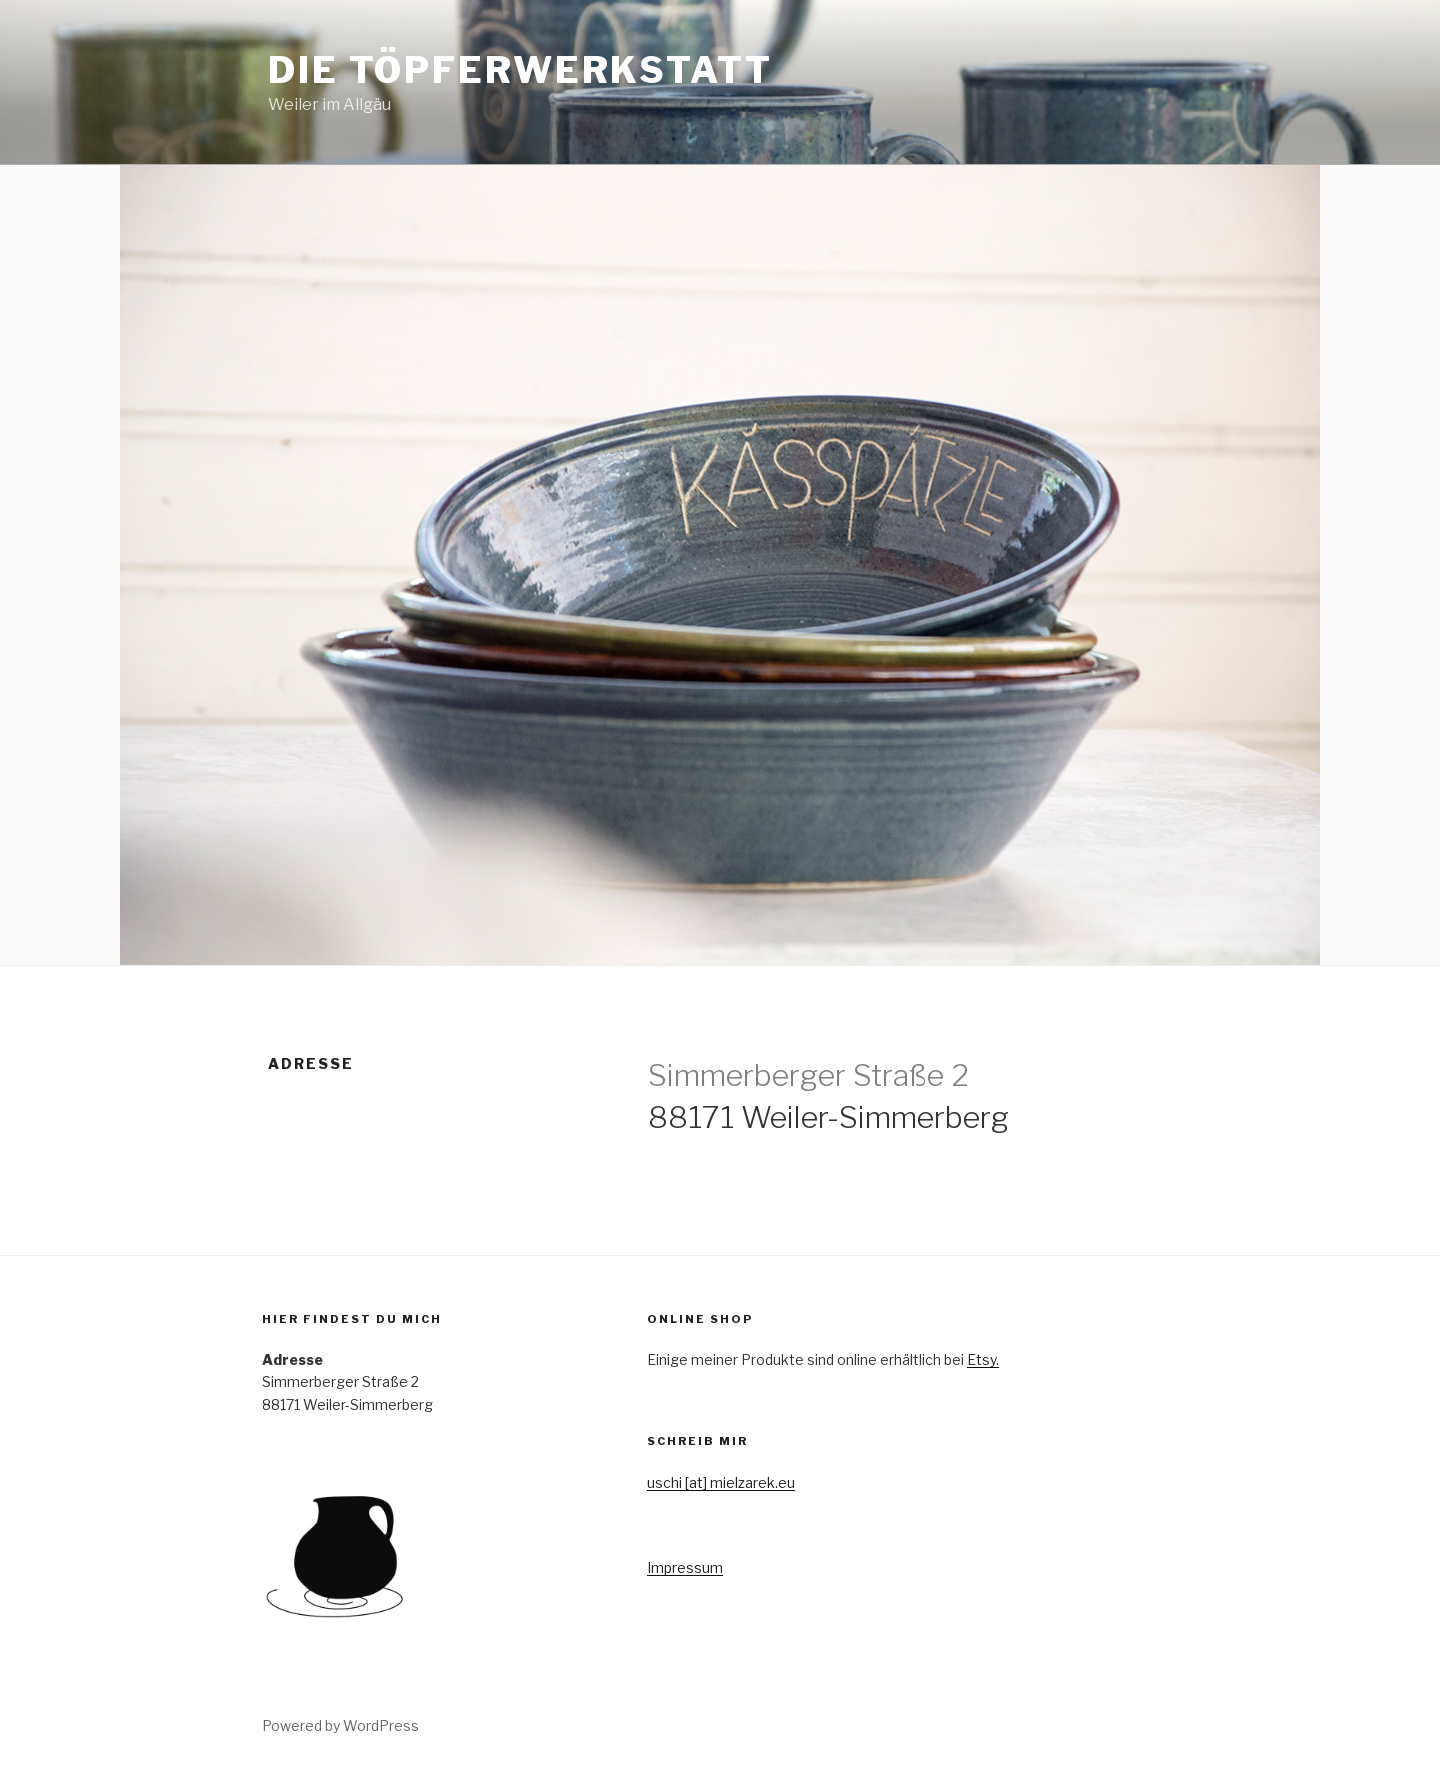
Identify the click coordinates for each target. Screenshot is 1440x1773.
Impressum (685, 1567)
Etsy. (983, 1359)
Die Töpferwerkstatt (520, 70)
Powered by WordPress (340, 1725)
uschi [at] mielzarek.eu (721, 1482)
